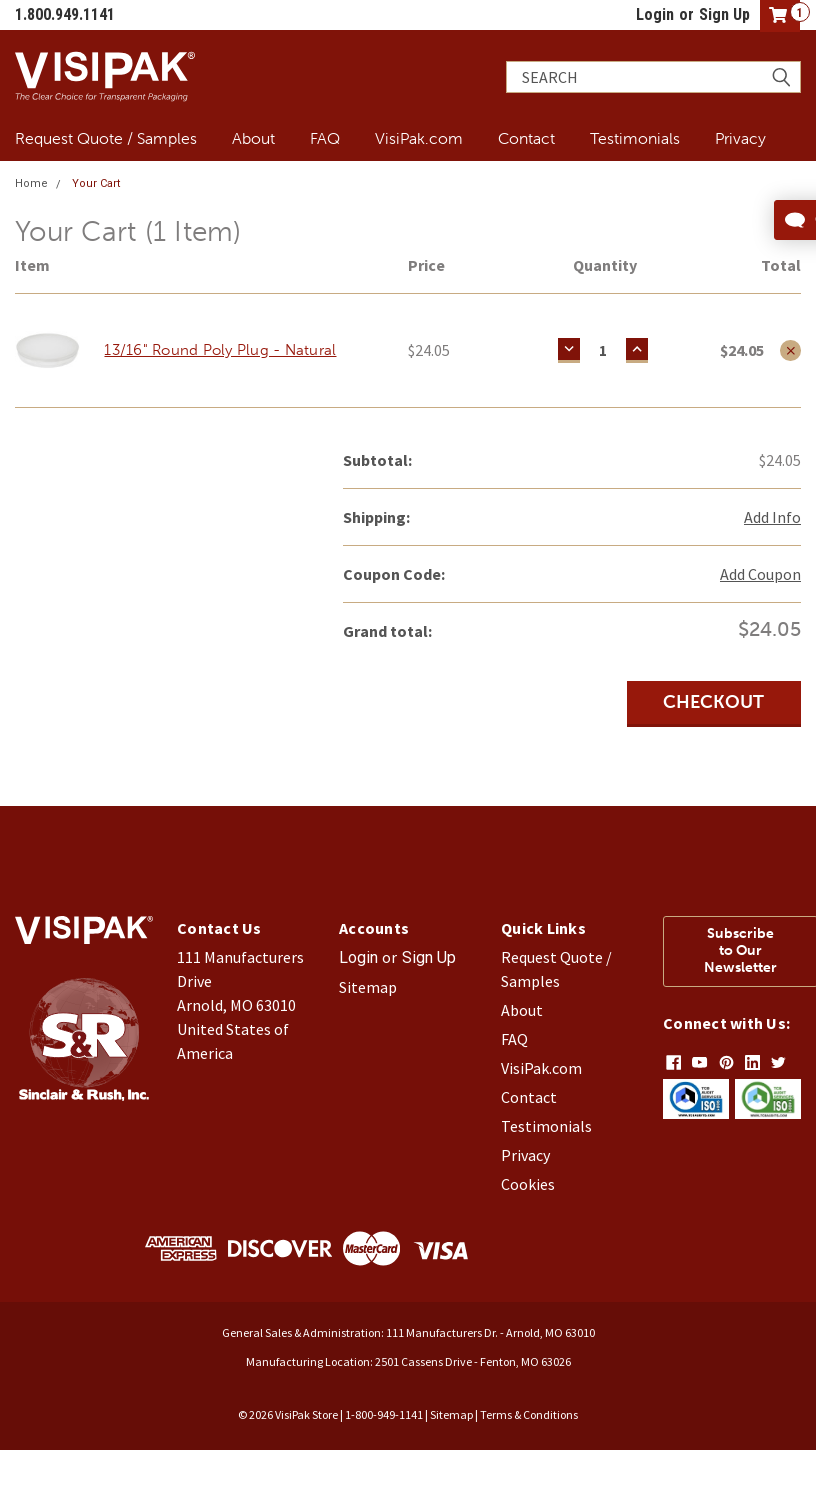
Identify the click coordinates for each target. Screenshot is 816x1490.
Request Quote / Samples (106, 138)
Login (655, 14)
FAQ (325, 138)
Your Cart (96, 183)
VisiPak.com (419, 138)
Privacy (740, 138)
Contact (526, 138)
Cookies (528, 1184)
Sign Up (724, 14)
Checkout (713, 702)
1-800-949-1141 (384, 1414)
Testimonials (635, 138)
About (253, 138)
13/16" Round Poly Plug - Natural (220, 350)
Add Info (772, 517)
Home (31, 183)
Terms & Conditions (529, 1414)
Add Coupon (760, 574)
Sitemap (368, 987)
